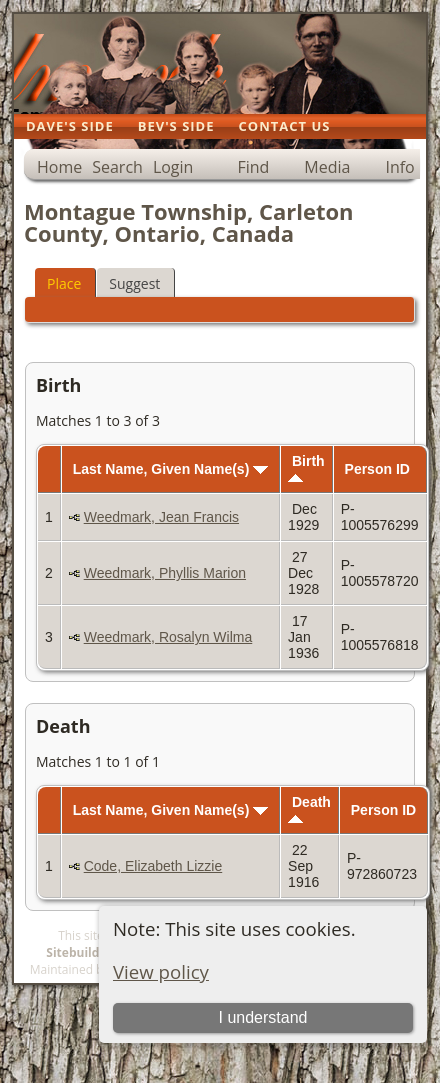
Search (117, 167)
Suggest (134, 283)
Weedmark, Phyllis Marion (165, 573)
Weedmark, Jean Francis (161, 517)
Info (399, 167)
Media (327, 167)
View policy (161, 971)
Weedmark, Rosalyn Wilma (168, 637)
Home (59, 167)
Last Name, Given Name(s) (171, 469)
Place (64, 283)
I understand (262, 1017)
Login (173, 167)
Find (253, 167)
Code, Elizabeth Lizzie (153, 866)
